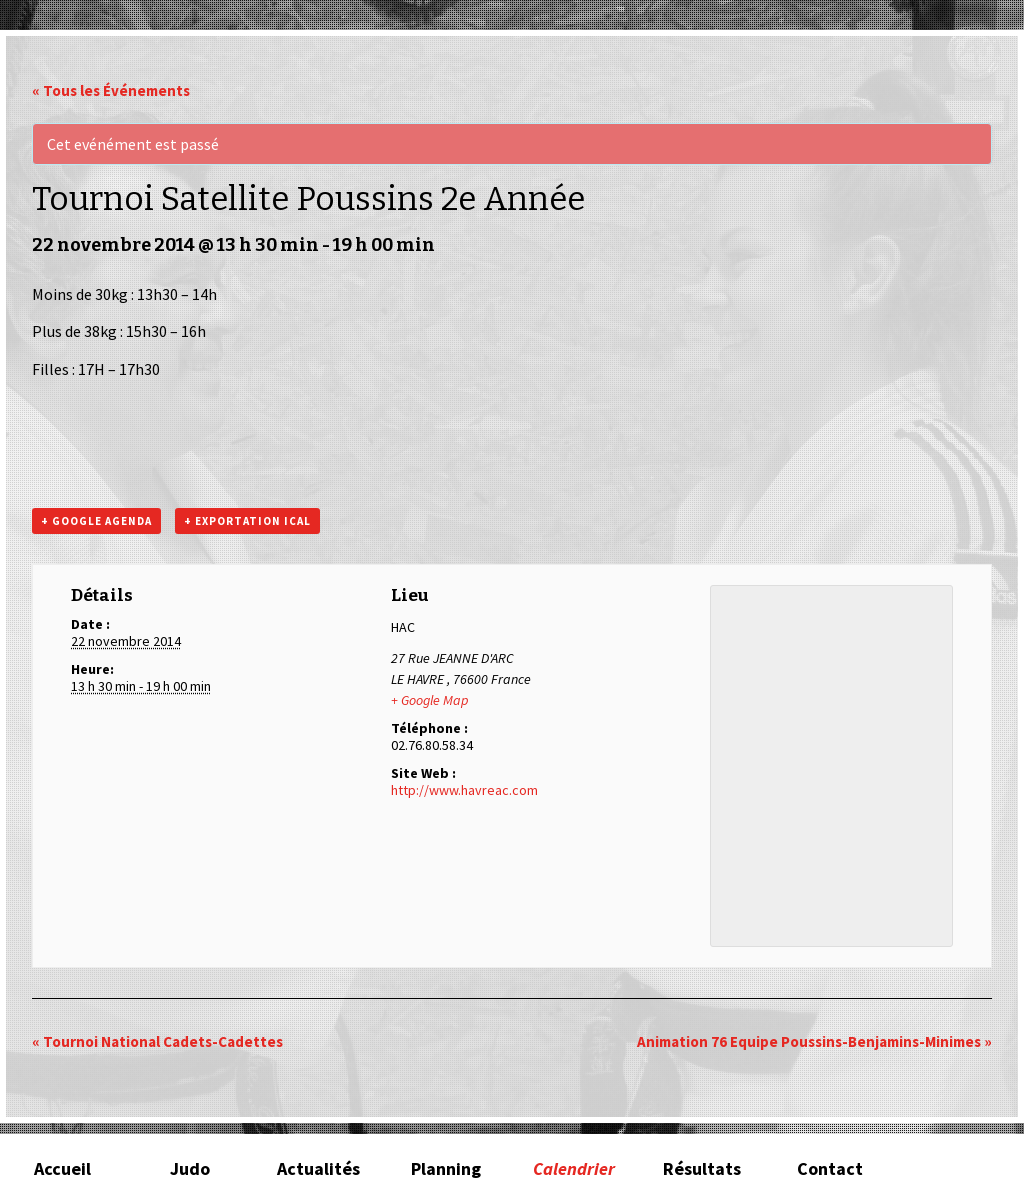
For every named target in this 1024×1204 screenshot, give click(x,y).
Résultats (702, 1168)
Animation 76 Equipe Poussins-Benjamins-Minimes (814, 1041)
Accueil (62, 1168)
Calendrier (574, 1168)
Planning (446, 1168)
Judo (190, 1168)
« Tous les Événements (111, 90)
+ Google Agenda (96, 521)
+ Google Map (429, 700)
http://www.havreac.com (464, 790)
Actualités (318, 1168)
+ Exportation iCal (247, 521)
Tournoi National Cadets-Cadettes (157, 1041)
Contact (830, 1168)
